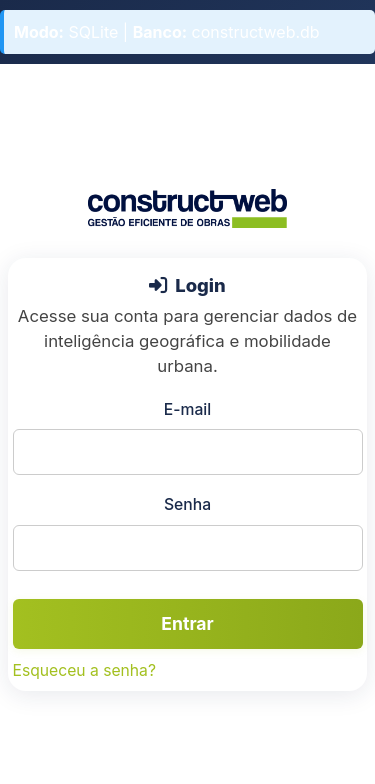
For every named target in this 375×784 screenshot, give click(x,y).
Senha (187, 504)
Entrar (187, 623)
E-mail (187, 409)
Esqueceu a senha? (84, 670)
